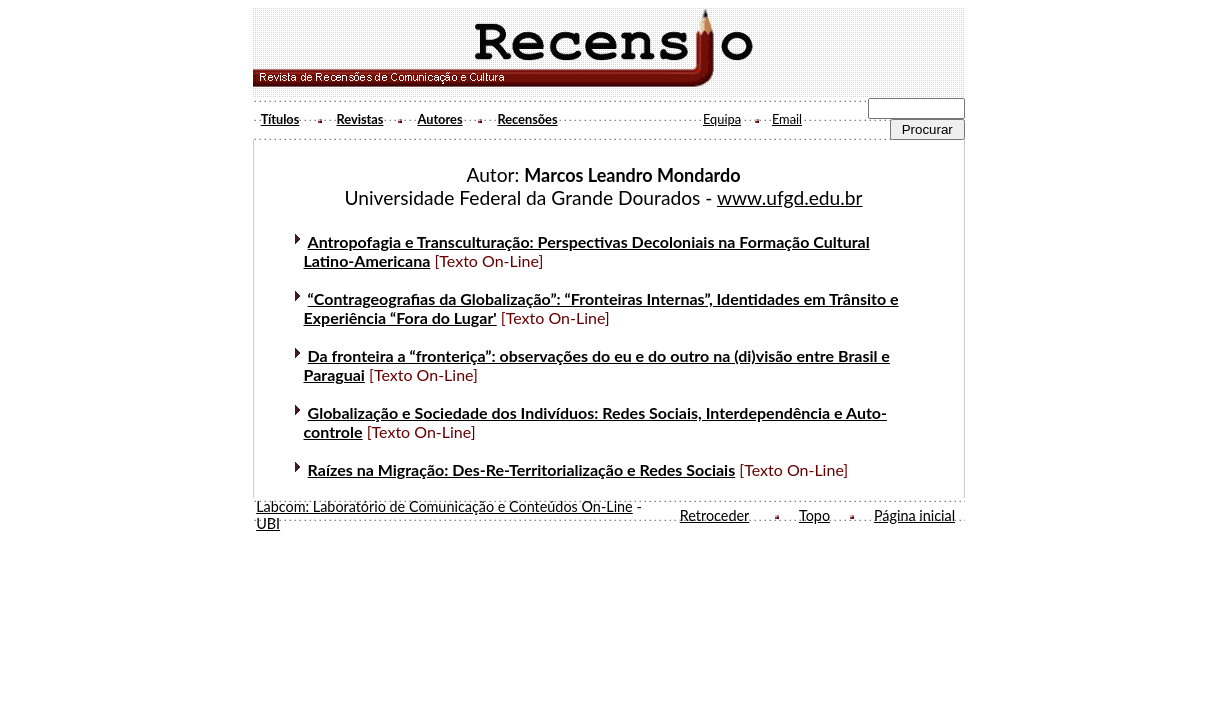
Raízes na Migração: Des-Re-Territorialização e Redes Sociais (522, 469)
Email (787, 119)
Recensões (527, 119)
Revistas (360, 119)
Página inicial (914, 515)
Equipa (722, 119)
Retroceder (715, 515)
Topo (814, 515)
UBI (268, 523)
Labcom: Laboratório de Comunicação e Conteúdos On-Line (444, 506)
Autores (439, 119)
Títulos (280, 119)
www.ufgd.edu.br (790, 197)
